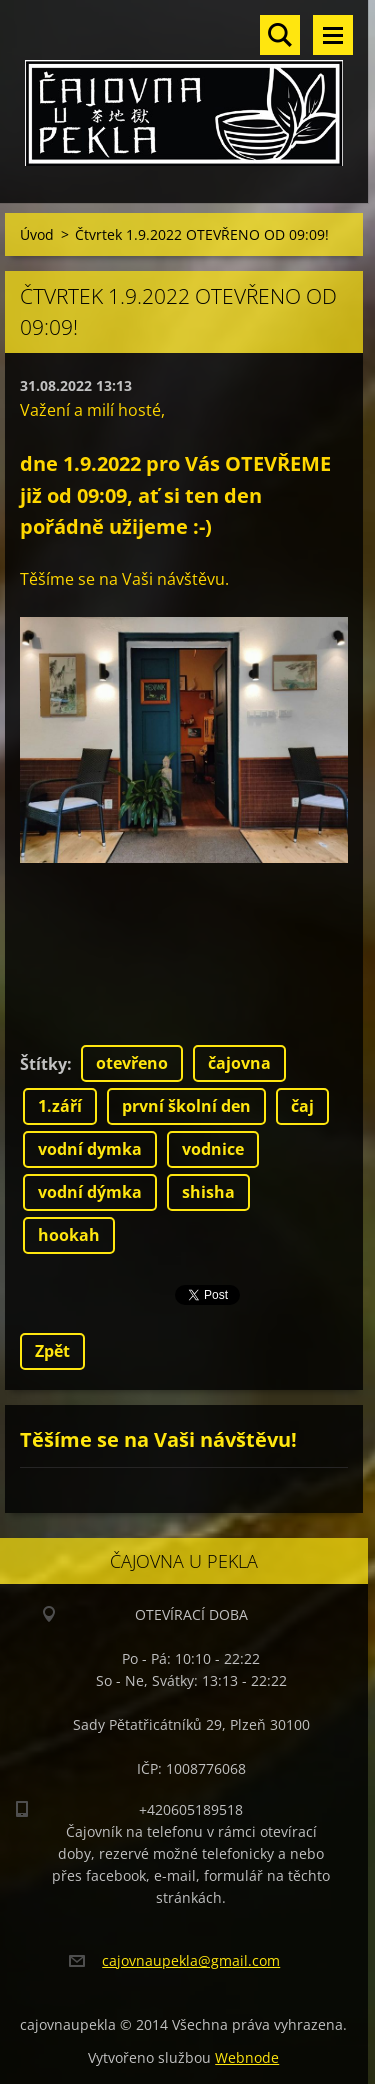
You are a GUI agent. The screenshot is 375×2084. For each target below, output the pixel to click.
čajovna (239, 1063)
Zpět (52, 1351)
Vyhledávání (280, 35)
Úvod (37, 234)
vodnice (213, 1149)
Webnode (247, 2057)
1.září (60, 1106)
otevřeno (132, 1063)
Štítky (43, 1064)
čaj (302, 1106)
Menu (333, 35)
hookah (69, 1235)
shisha (208, 1192)
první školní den (186, 1106)
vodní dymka (90, 1149)
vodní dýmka (90, 1192)
